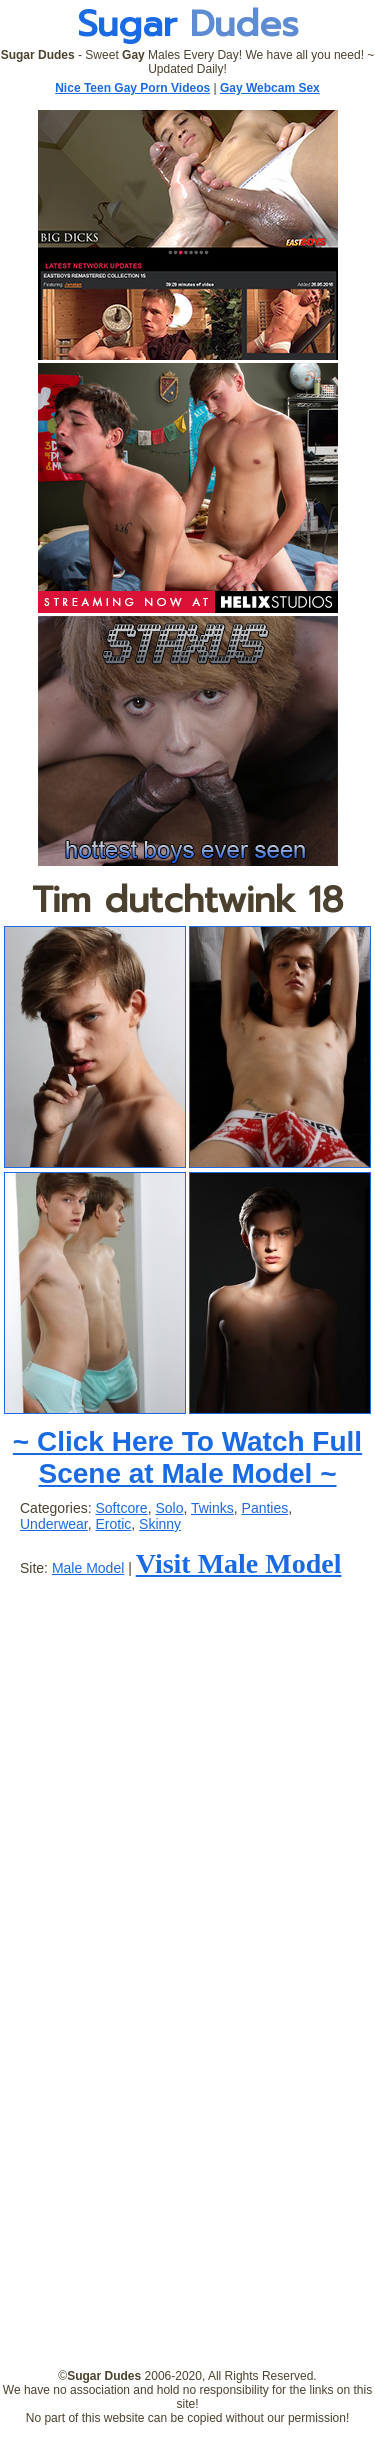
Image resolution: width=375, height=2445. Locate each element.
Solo (169, 1508)
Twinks (212, 1508)
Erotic (113, 1524)
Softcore (121, 1508)
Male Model (88, 1568)
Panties (265, 1508)
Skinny (160, 1524)
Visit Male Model (239, 1563)
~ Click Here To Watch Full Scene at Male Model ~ (187, 1457)
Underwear (54, 1524)
